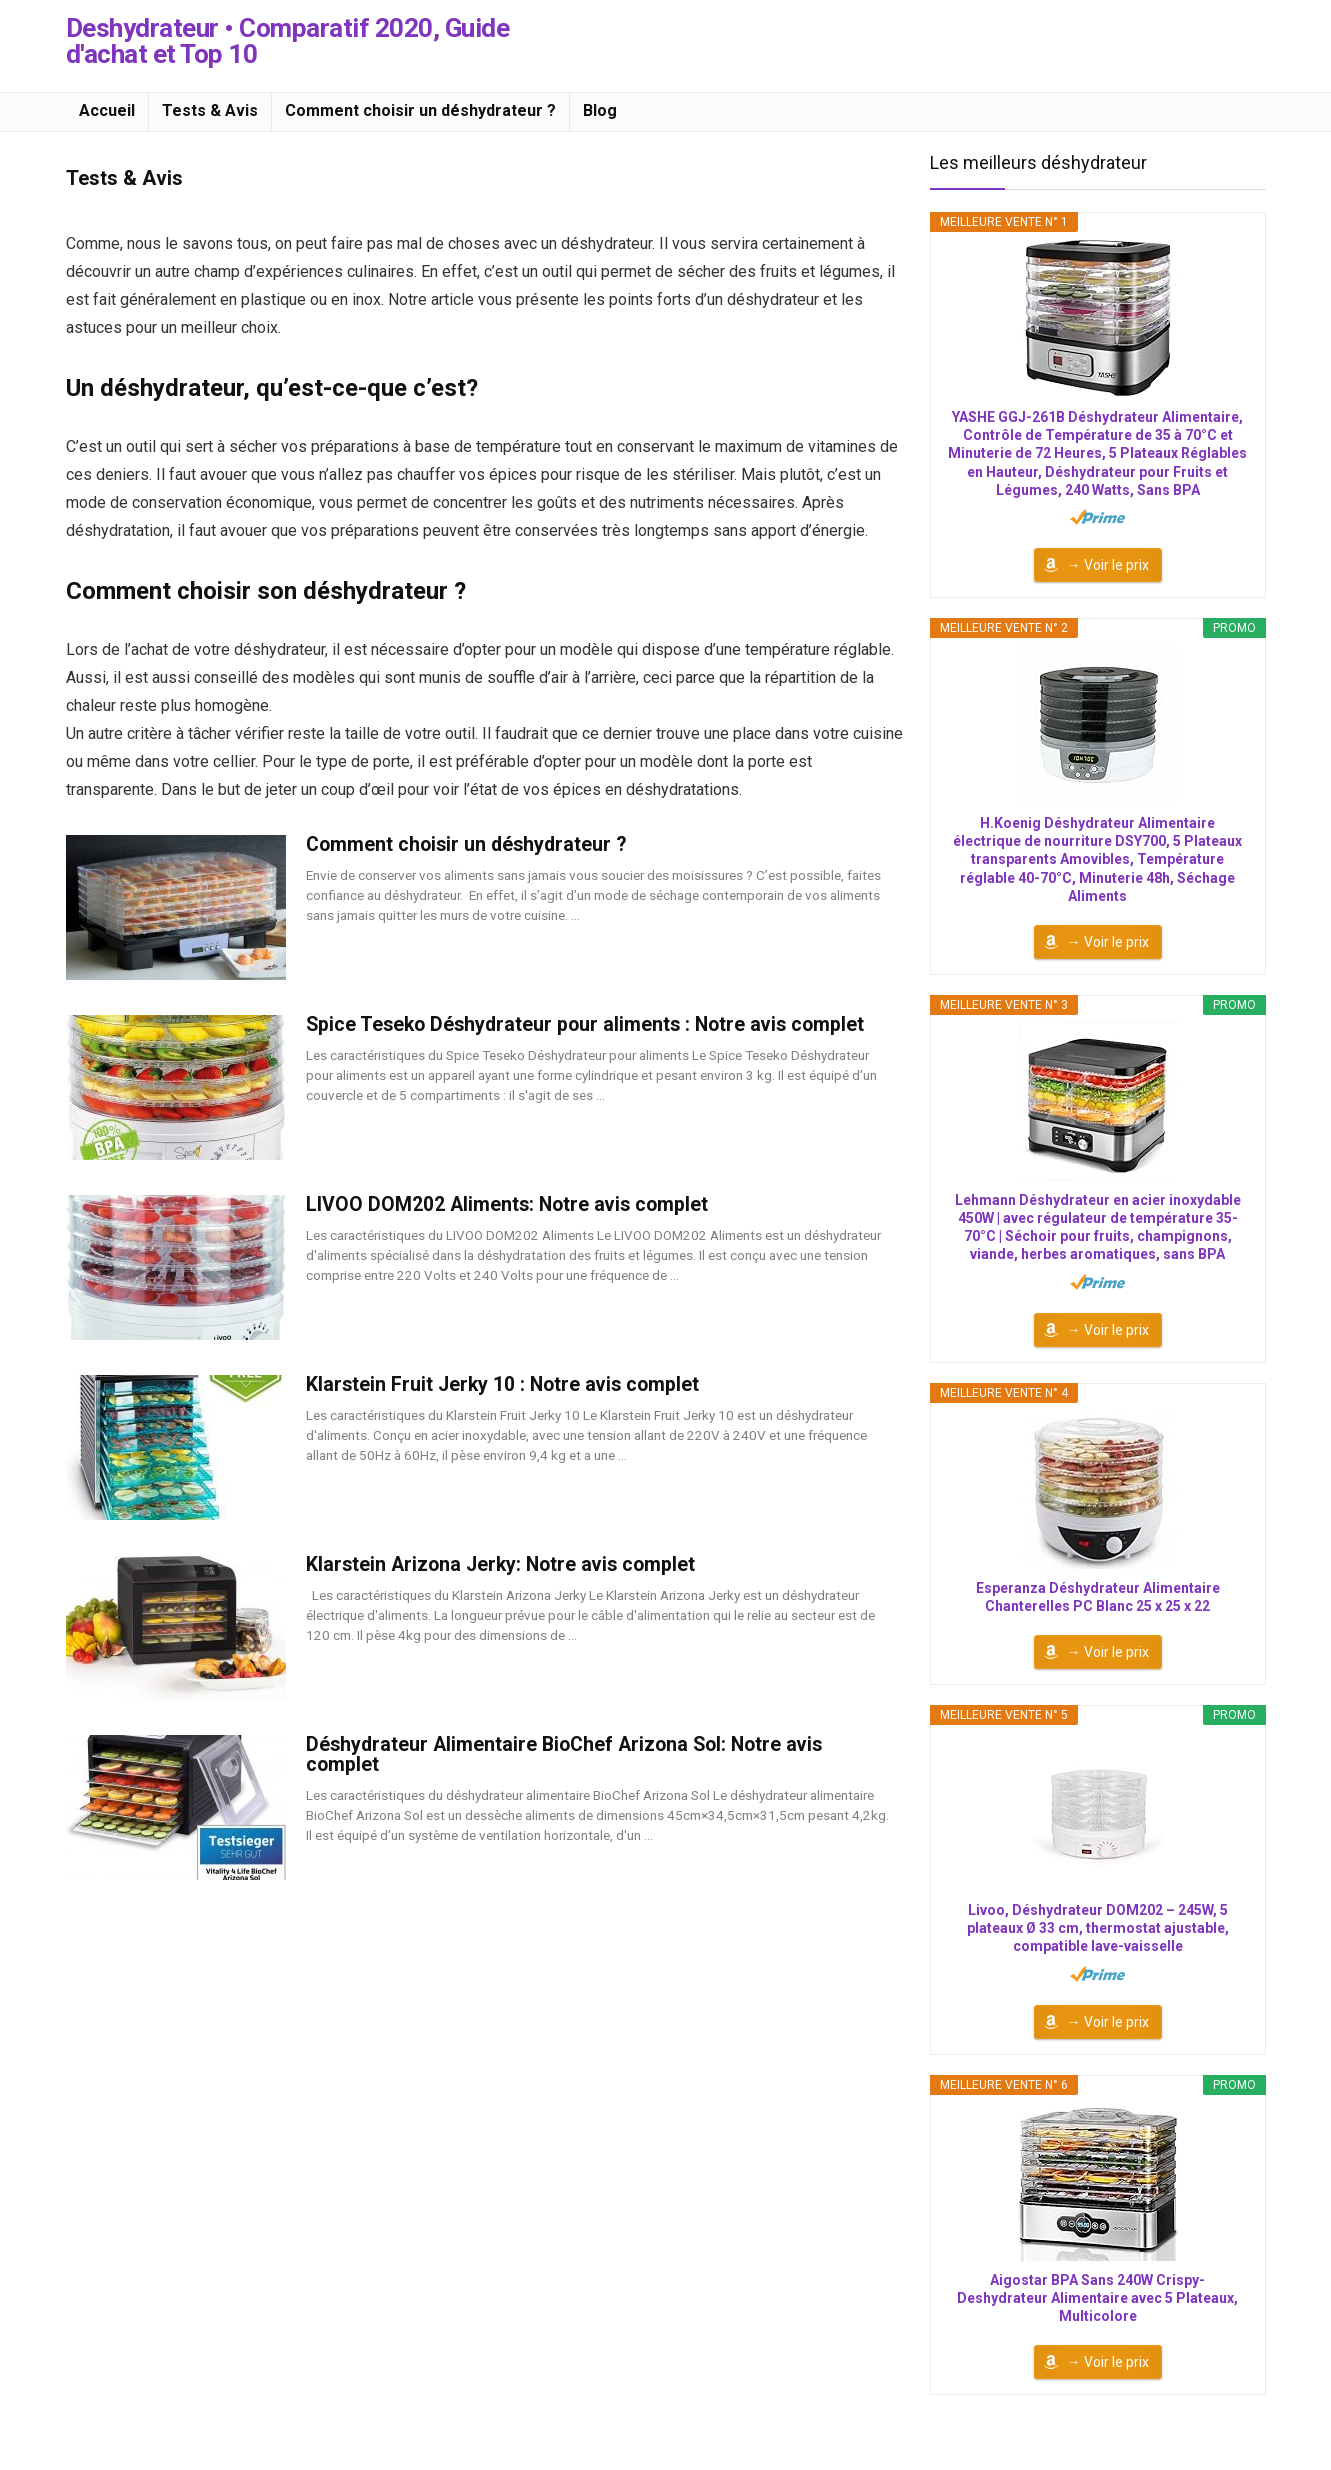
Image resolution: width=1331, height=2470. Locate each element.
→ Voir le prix (1108, 565)
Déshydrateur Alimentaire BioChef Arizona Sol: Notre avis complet (564, 1754)
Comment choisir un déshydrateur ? (420, 110)
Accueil (107, 110)
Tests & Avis (210, 110)
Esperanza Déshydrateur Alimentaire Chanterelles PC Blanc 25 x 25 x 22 (1098, 1597)
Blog (600, 110)
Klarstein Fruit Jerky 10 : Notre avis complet (502, 1384)
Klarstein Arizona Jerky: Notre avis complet (500, 1564)
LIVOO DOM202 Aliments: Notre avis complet (507, 1204)
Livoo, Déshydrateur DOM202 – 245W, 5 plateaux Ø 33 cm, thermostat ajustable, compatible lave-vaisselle (1098, 1928)
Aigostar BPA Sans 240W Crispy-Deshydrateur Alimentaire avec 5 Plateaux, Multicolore (1097, 2298)
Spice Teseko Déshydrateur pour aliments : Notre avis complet (585, 1024)
